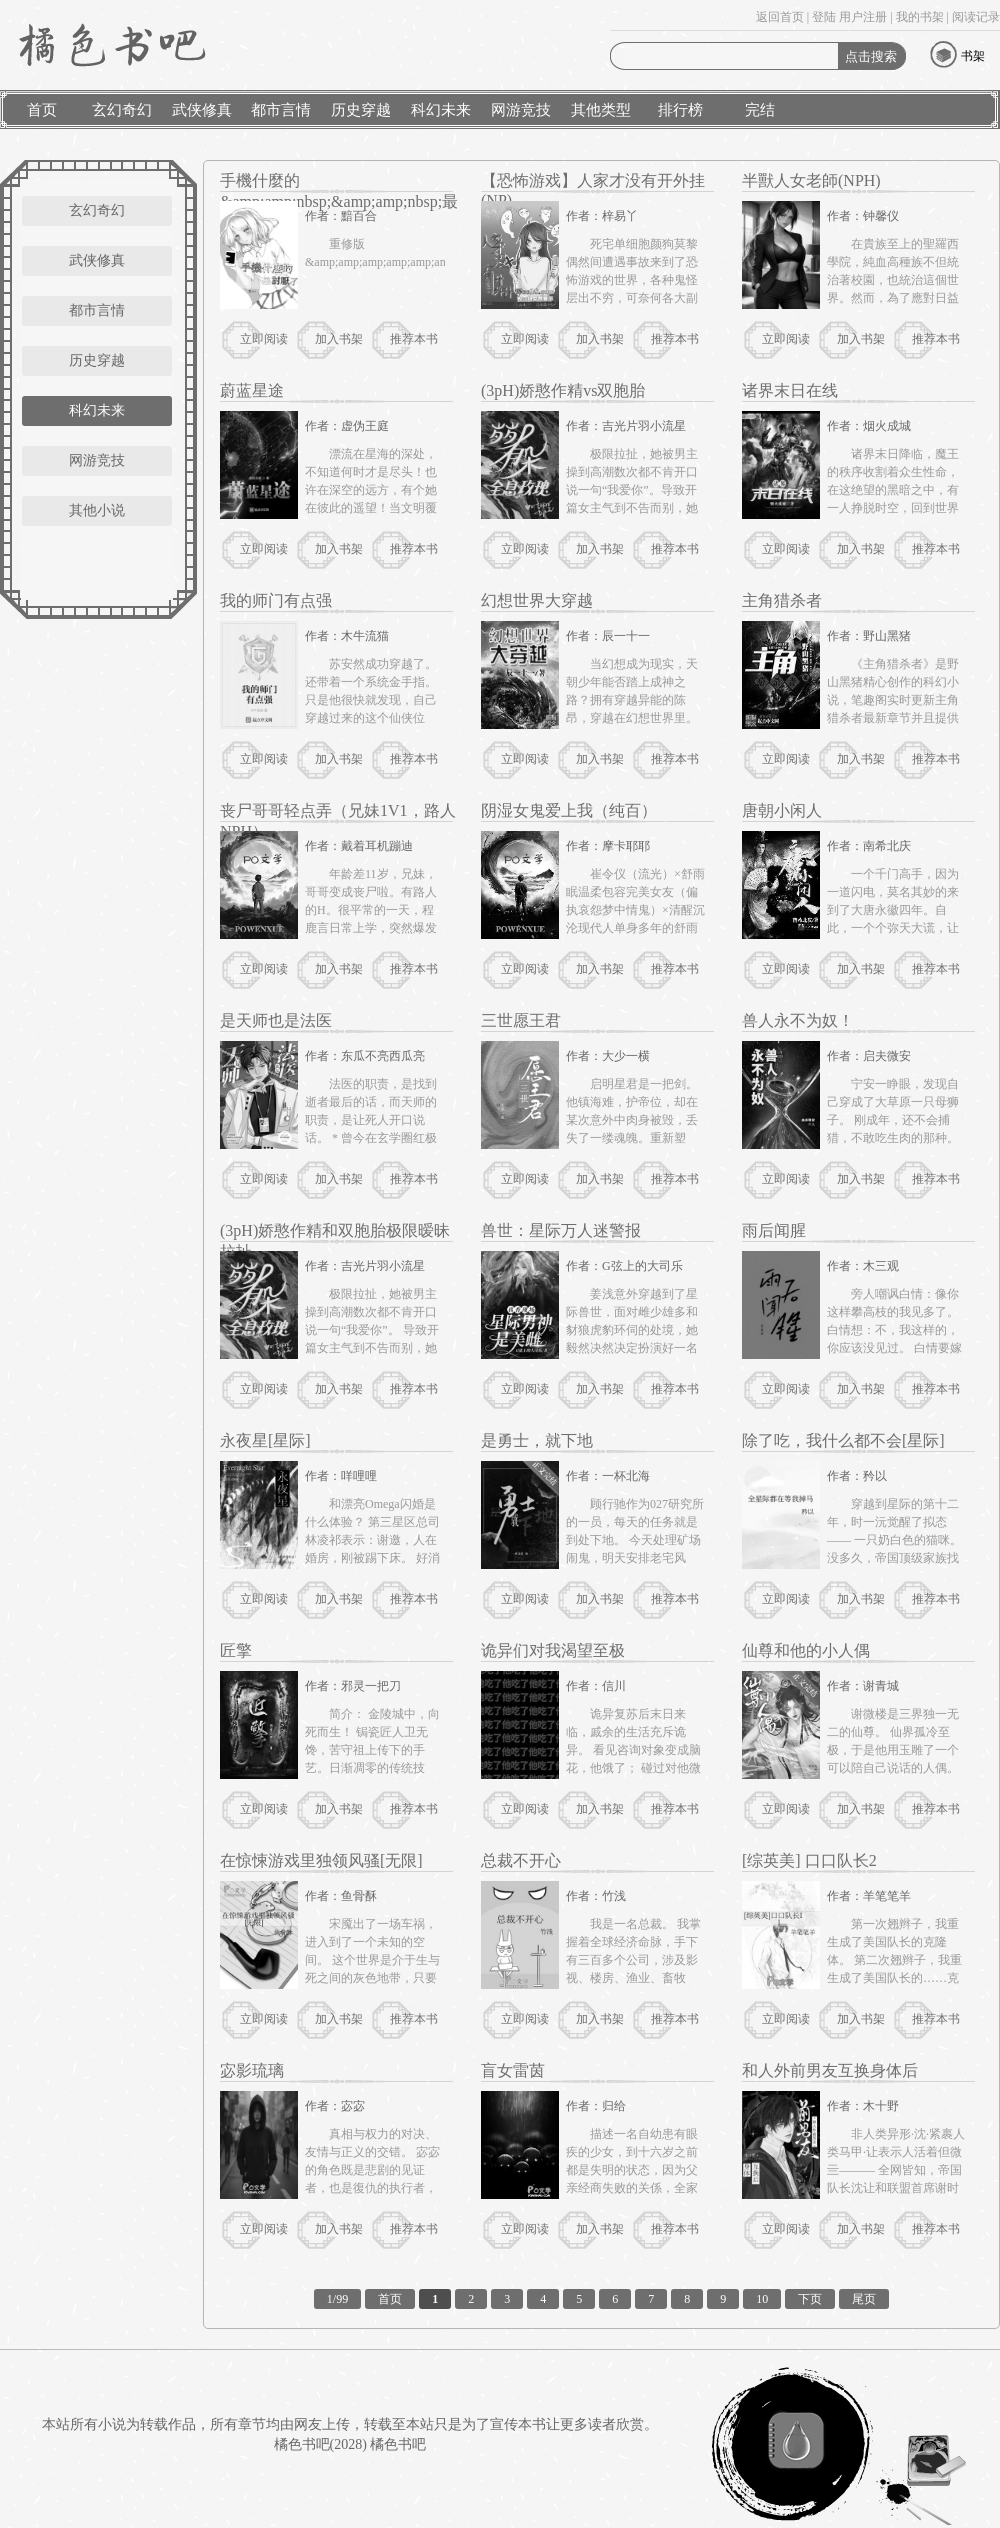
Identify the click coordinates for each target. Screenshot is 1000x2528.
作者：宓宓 (335, 2106)
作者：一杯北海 (608, 1476)
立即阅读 (264, 339)
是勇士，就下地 (537, 1440)
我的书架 (920, 17)
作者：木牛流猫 (347, 636)
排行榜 (680, 110)
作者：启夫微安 (869, 1056)
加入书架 (339, 339)
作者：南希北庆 (869, 846)
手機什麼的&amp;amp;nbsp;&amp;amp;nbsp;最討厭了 (339, 201)
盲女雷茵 (513, 2070)
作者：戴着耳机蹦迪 (359, 846)
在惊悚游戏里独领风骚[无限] (321, 1860)
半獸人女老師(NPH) (811, 180)
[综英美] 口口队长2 (809, 1860)
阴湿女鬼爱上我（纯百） (569, 810)
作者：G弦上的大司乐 (624, 1266)
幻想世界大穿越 (537, 600)
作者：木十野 (863, 2106)
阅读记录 (976, 17)
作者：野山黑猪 (869, 636)
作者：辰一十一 (608, 636)
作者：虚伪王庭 (347, 426)
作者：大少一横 (608, 1056)
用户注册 (863, 17)
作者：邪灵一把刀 (353, 1686)
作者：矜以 (857, 1476)
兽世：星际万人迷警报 (561, 1230)
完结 (760, 110)
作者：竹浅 (596, 1896)
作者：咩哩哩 (341, 1476)
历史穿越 (361, 110)
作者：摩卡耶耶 (608, 846)
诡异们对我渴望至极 (553, 1650)
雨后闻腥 (774, 1230)
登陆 (824, 17)
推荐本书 (414, 339)
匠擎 (236, 1650)
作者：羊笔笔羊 (869, 1896)
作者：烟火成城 (869, 426)
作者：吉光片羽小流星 (626, 426)
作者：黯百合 (341, 216)
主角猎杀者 (782, 600)
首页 (42, 110)
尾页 (864, 2299)
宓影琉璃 (252, 2070)
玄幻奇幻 (122, 110)
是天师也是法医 (276, 1020)
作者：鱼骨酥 (341, 1896)
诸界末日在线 (790, 390)
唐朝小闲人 (782, 810)
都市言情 (281, 110)
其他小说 (97, 510)
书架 (973, 56)
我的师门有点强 (276, 600)
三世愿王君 (521, 1020)
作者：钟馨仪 (863, 216)
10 (762, 2299)
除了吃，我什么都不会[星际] (843, 1440)
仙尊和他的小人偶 (806, 1650)
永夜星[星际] (265, 1440)
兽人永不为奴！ (798, 1020)
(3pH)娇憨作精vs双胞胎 (563, 390)
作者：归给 (596, 2106)
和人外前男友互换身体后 (830, 2070)
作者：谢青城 (863, 1686)
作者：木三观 (863, 1266)
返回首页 (780, 17)
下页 (810, 2299)
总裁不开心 (521, 1860)
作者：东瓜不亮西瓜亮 (365, 1056)
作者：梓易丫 (602, 216)
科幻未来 (441, 110)
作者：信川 (596, 1686)
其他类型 (601, 110)
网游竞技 (521, 110)
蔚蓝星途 (252, 390)
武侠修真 (202, 110)
